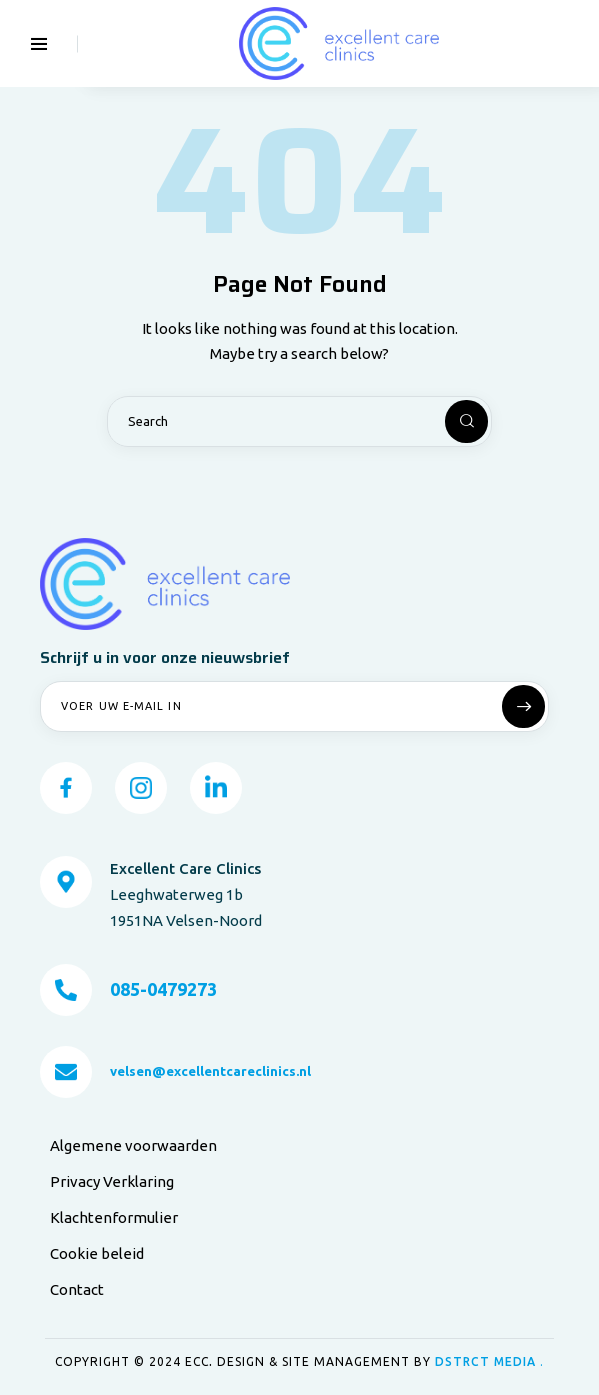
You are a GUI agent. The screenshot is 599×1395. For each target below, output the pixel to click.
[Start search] (450, 422)
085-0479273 (163, 990)
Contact (77, 1290)
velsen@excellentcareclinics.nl (210, 1072)
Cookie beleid (97, 1254)
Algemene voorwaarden (133, 1146)
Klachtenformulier (114, 1218)
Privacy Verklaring (112, 1182)
